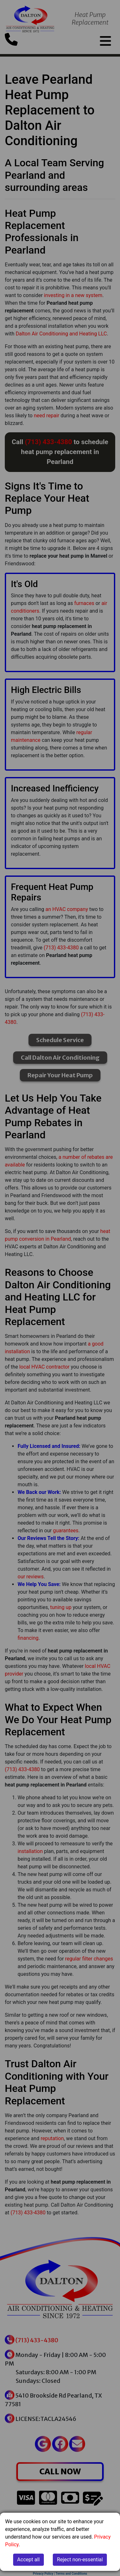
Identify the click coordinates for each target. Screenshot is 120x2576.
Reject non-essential (80, 2559)
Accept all (28, 2559)
